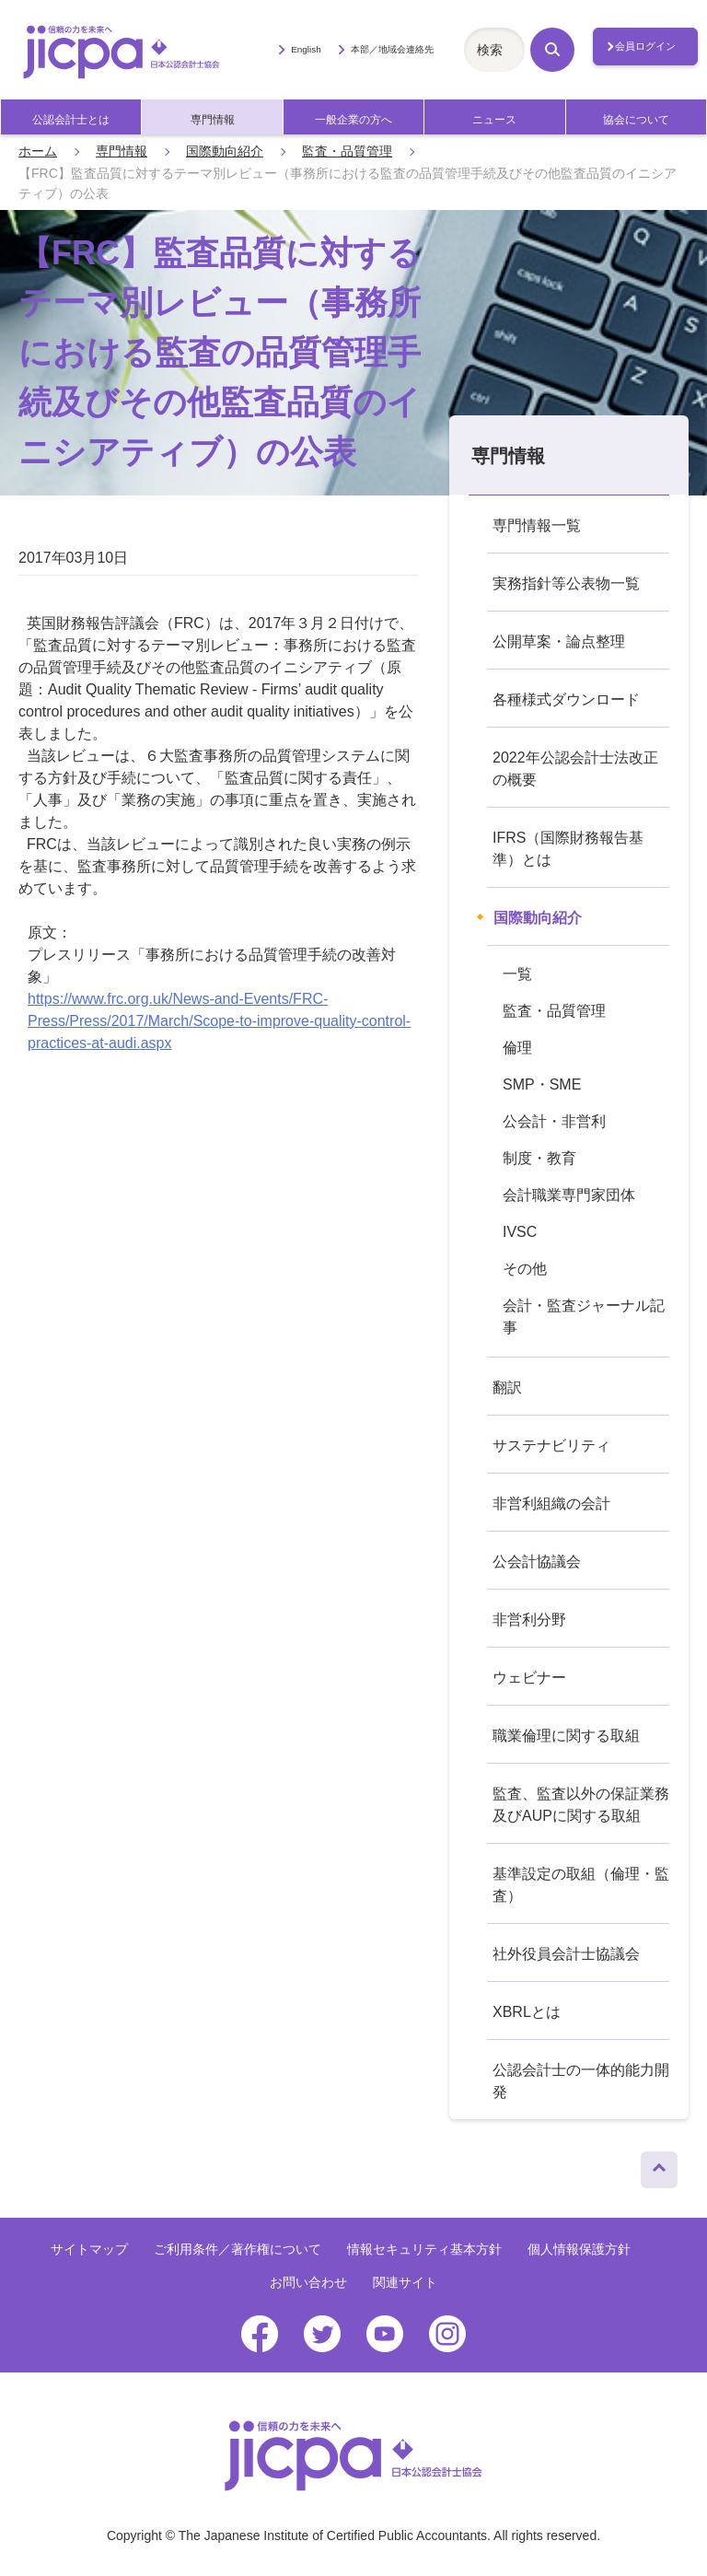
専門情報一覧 (537, 525)
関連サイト (405, 2282)
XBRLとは (527, 2012)
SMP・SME (542, 1084)
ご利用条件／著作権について (237, 2249)
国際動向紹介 (224, 151)
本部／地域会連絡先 (392, 49)
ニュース (494, 119)
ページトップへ (659, 2165)
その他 (525, 1268)
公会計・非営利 (554, 1121)
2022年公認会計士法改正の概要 (575, 768)
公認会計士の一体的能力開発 (581, 2081)
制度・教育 (539, 1158)
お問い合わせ (308, 2282)
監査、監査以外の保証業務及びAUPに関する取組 (581, 1805)
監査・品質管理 (347, 151)
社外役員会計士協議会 (566, 1954)
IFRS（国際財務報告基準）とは (568, 849)
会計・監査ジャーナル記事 (584, 1316)
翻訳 (507, 1387)
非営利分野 (529, 1619)
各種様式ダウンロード (566, 699)
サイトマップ (89, 2249)
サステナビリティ (551, 1445)
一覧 (517, 974)
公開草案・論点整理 (559, 641)
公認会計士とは (71, 119)
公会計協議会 (537, 1561)
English (306, 49)
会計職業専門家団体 (569, 1195)
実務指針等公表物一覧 (566, 583)
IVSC (520, 1232)
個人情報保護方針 (579, 2249)
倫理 (517, 1047)
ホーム (37, 151)
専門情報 (213, 119)
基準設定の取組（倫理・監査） (581, 1885)
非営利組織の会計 (551, 1503)
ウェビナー (529, 1677)
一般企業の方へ (353, 119)
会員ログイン (645, 46)
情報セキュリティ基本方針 (424, 2249)
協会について (636, 119)
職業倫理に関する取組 (566, 1735)
